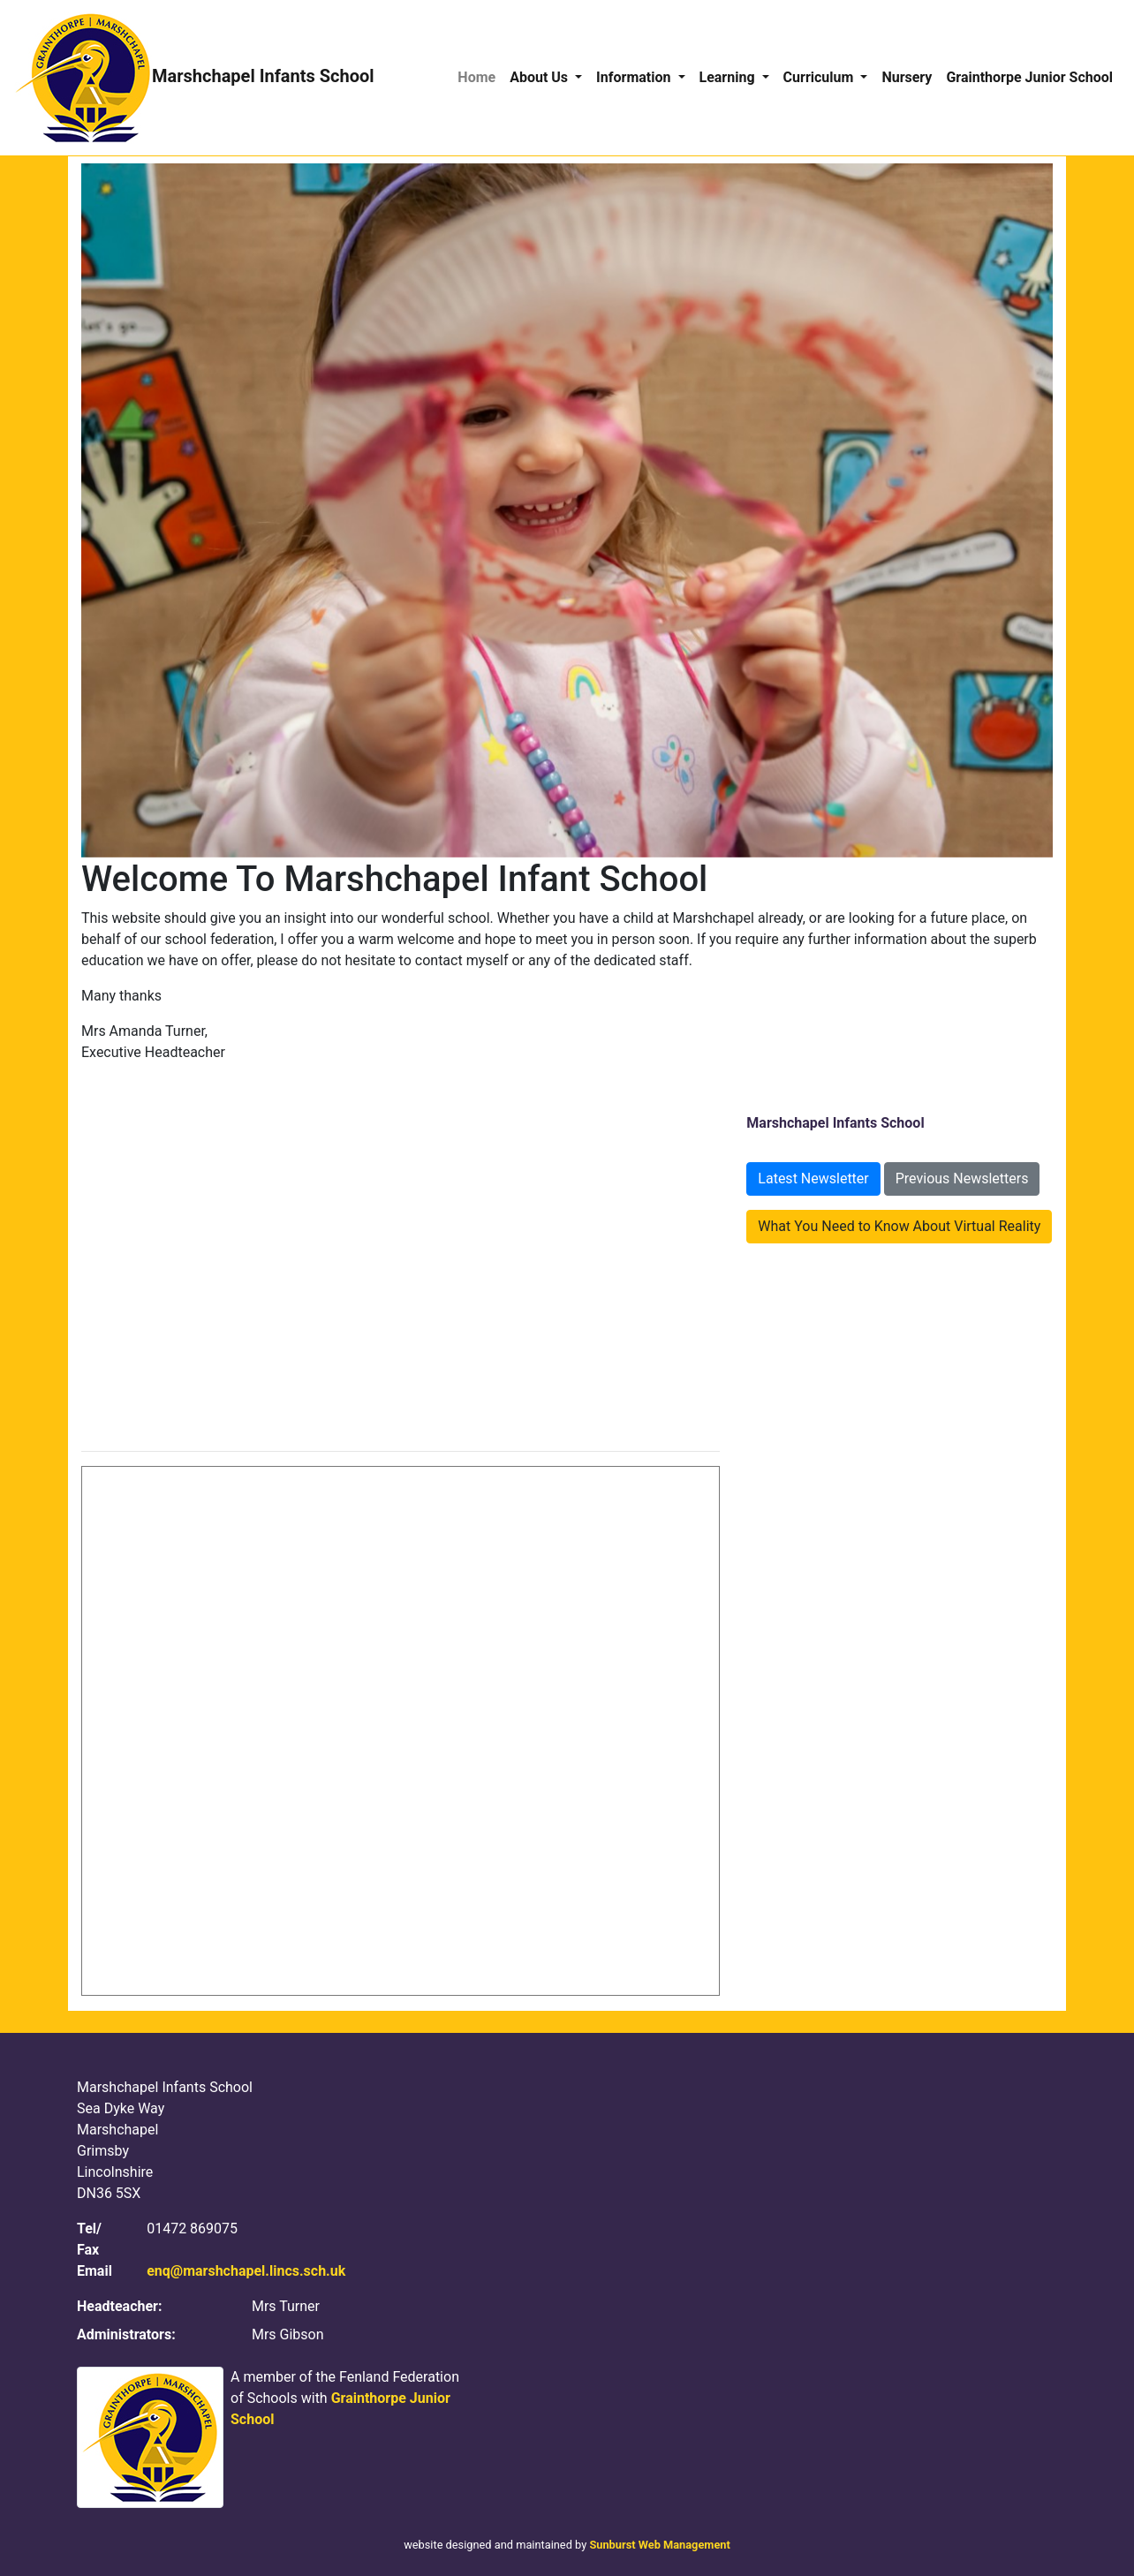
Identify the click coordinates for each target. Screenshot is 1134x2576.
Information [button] (635, 77)
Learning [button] (729, 77)
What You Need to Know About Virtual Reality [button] (899, 1226)
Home (476, 77)
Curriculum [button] (820, 77)
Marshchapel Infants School (194, 77)
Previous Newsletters (962, 1178)
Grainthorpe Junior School (1029, 77)
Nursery (906, 77)
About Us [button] (540, 77)
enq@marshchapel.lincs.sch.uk (246, 2270)
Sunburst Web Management (659, 2544)
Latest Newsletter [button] (813, 1178)
